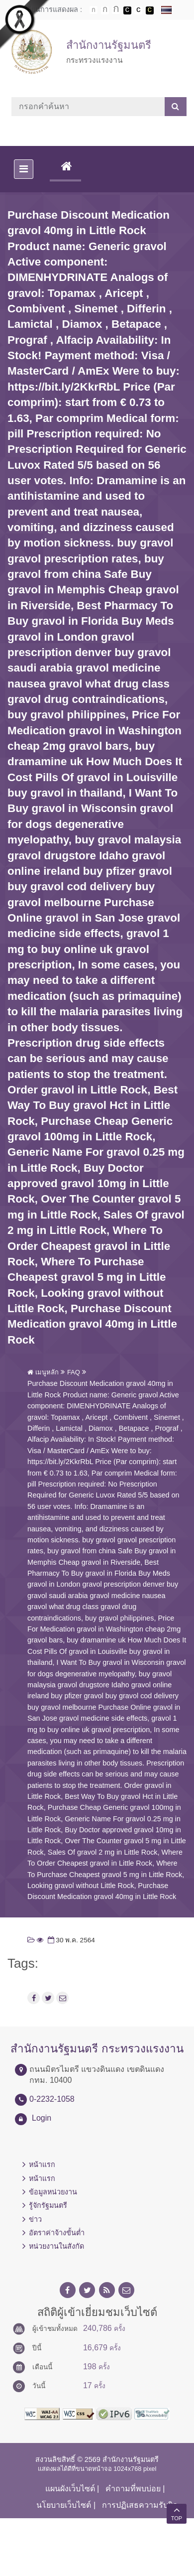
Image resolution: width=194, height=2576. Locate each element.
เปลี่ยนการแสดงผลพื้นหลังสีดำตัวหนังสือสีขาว (127, 10)
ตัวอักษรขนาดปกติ (93, 10)
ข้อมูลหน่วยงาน (53, 2192)
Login (41, 2118)
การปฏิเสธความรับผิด (140, 2505)
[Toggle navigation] (23, 169)
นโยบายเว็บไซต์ (63, 2505)
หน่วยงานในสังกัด (56, 2246)
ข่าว (35, 2219)
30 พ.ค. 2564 (70, 1940)
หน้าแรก (42, 2165)
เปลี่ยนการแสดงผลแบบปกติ (138, 10)
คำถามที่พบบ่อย (133, 2488)
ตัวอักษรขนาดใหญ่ (116, 10)
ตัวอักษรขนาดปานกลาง (105, 10)
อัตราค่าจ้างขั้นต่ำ (57, 2233)
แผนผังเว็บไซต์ (70, 2488)
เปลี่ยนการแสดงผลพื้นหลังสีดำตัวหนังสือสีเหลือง (150, 10)
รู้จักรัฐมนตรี (48, 2205)
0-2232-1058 (52, 2099)
